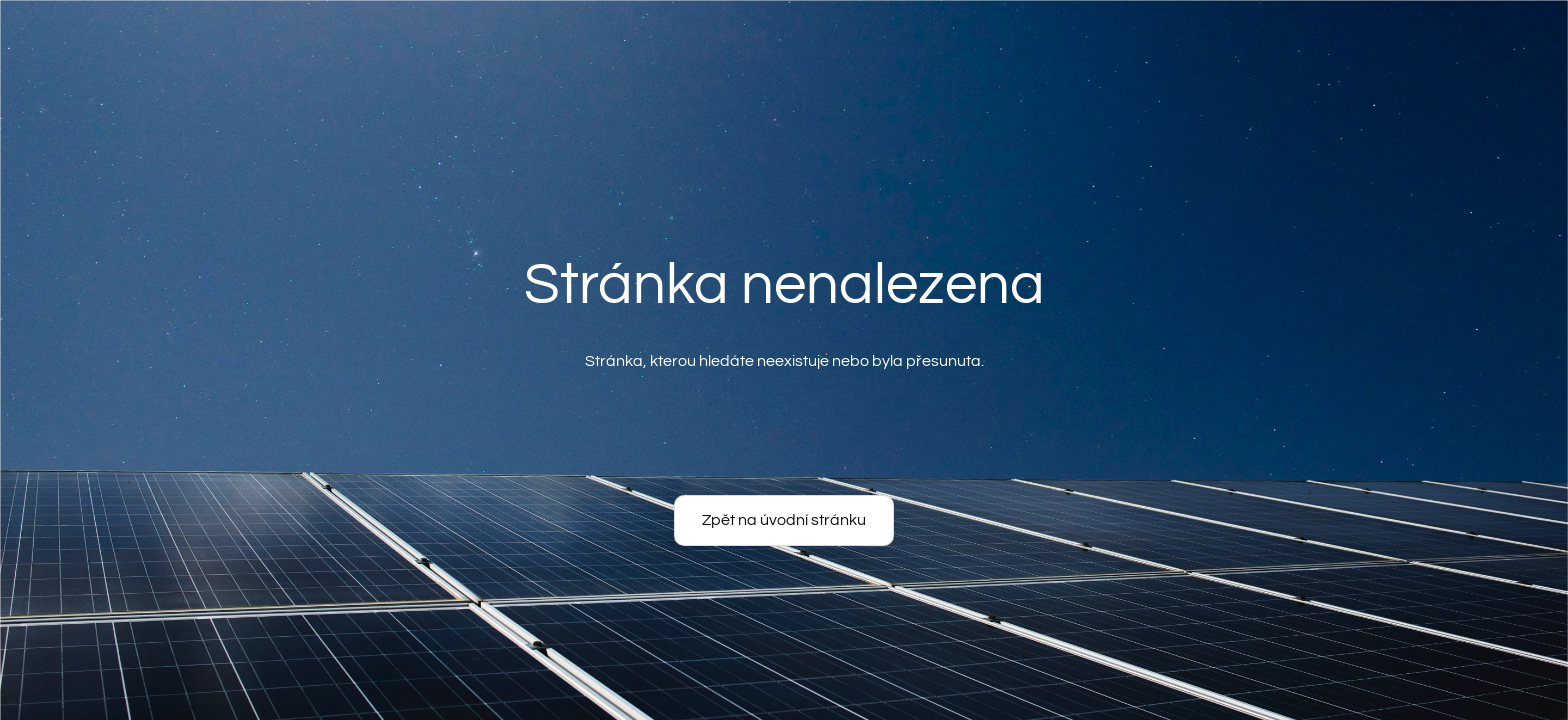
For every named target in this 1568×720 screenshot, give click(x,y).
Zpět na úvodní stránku (784, 520)
